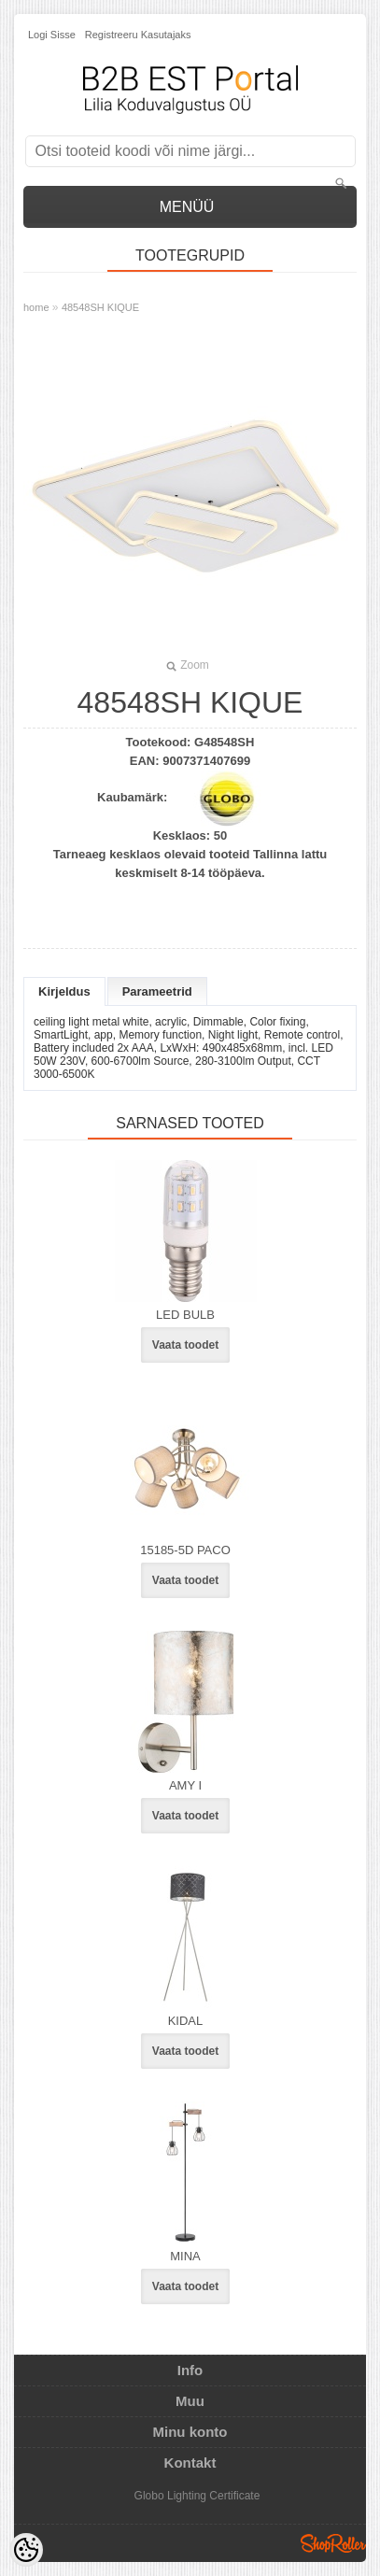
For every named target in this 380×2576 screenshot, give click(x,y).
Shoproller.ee (333, 2543)
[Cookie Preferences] (26, 2550)
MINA (185, 2256)
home (36, 307)
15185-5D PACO (185, 1550)
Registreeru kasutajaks (138, 34)
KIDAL (186, 2021)
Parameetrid (157, 991)
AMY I (185, 1785)
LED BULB (185, 1315)
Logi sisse (52, 34)
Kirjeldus (64, 991)
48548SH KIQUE (100, 307)
